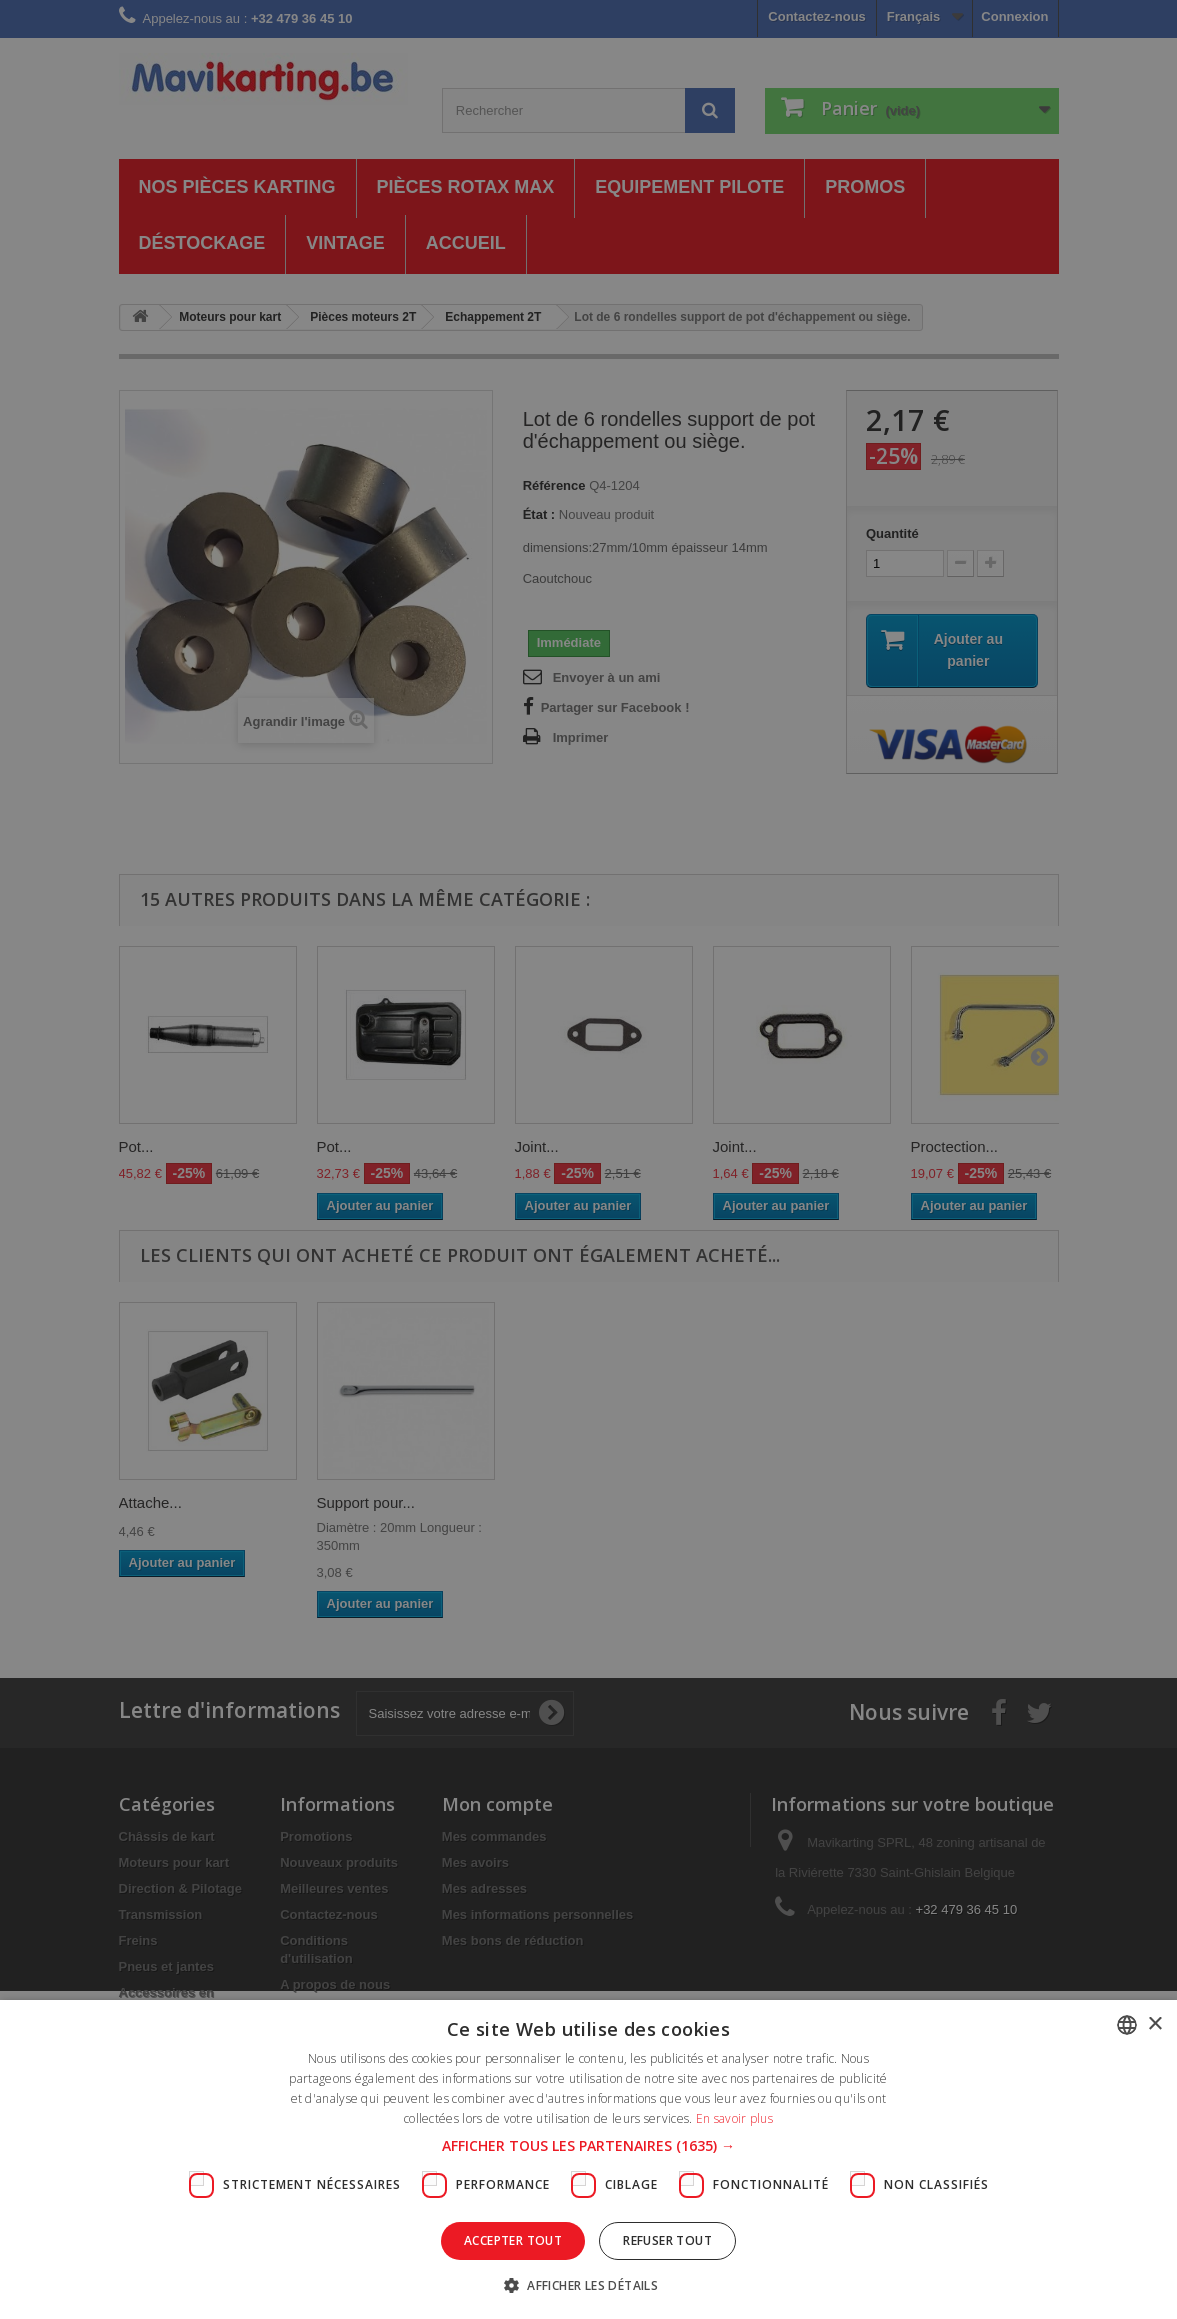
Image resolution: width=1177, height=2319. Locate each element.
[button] (588, 2146)
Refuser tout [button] (667, 2240)
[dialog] (588, 1159)
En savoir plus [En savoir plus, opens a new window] (734, 2118)
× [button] (1154, 2024)
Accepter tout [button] (513, 2240)
